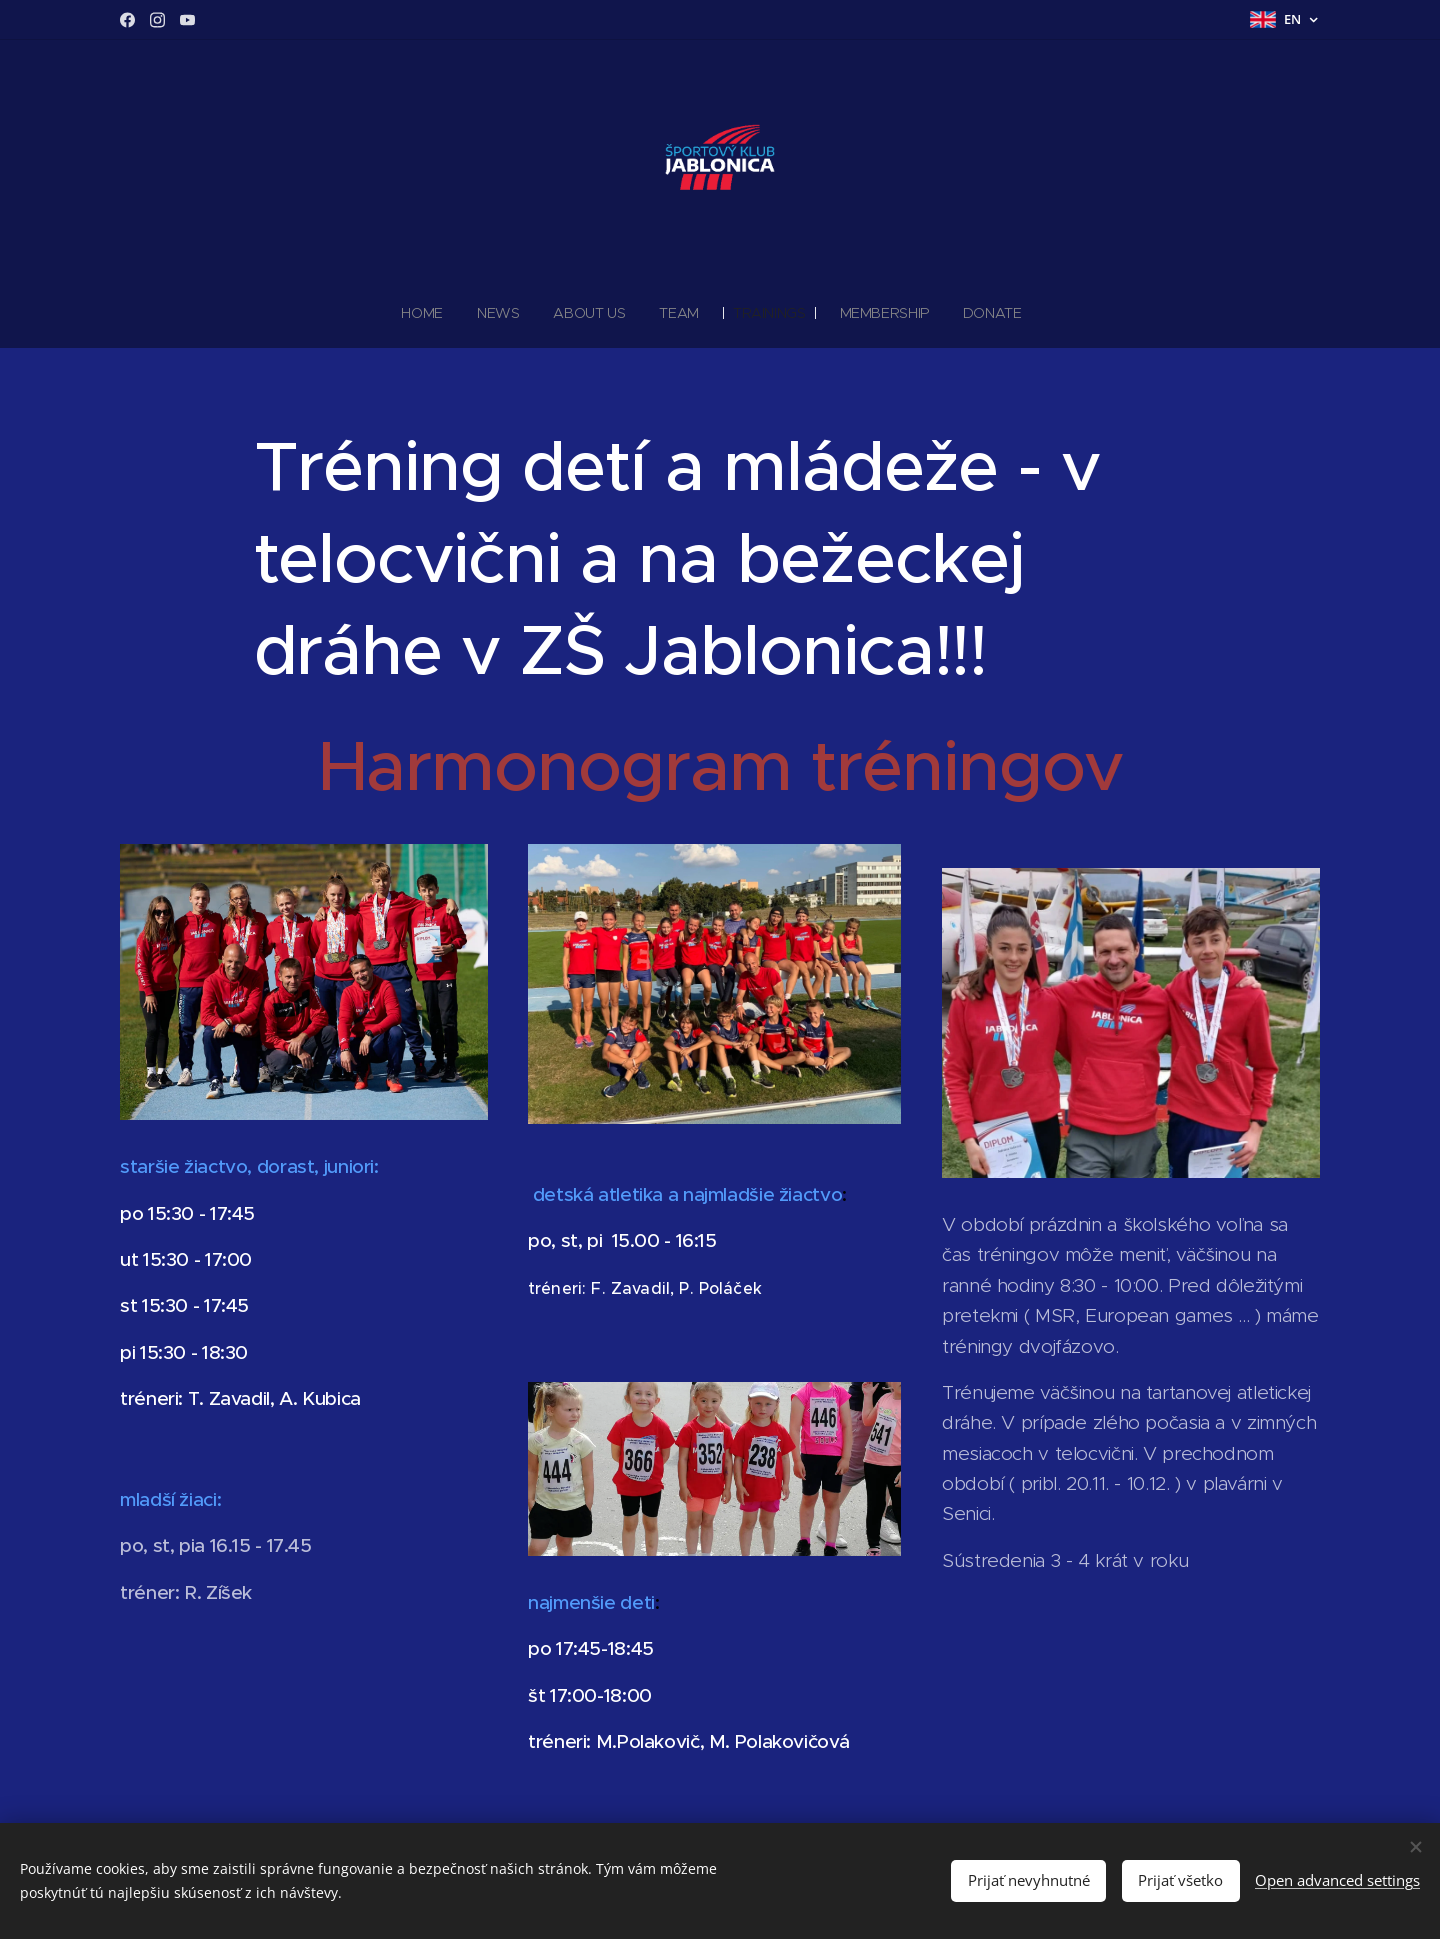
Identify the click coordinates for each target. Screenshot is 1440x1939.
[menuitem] (429, 313)
